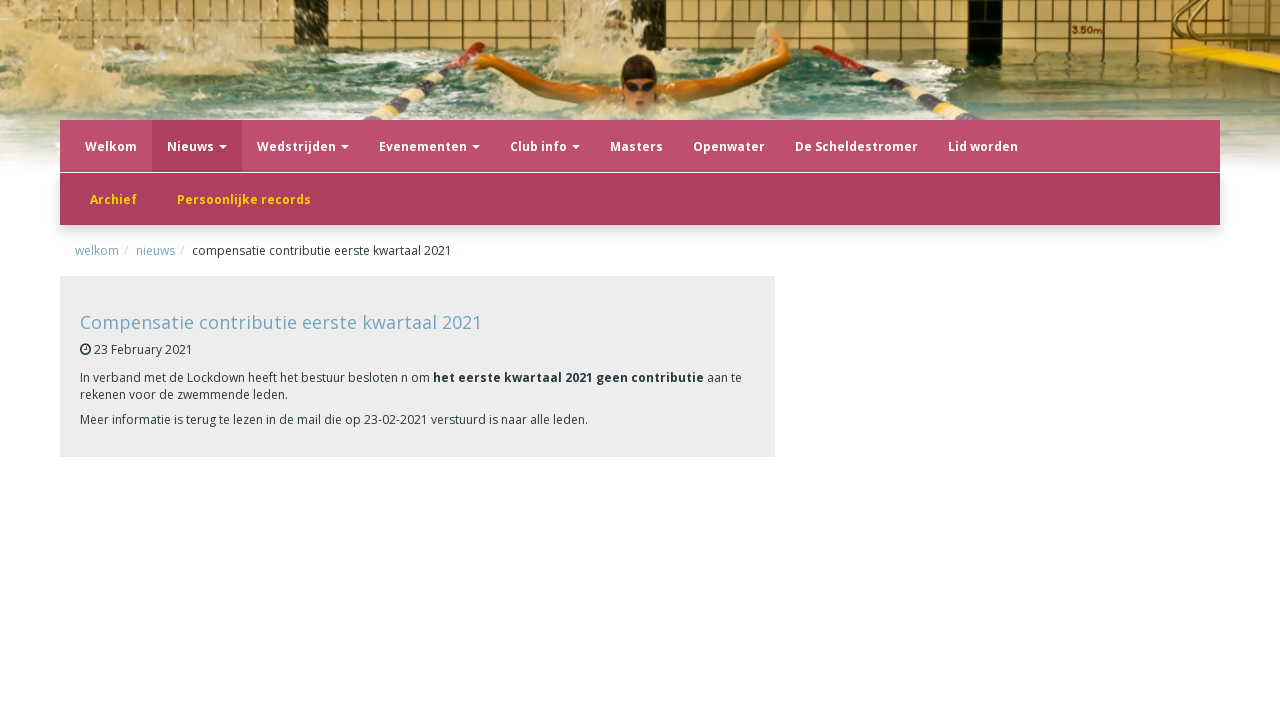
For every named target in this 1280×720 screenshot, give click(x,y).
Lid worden (983, 146)
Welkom (111, 146)
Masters (636, 146)
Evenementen (429, 146)
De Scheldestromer (856, 146)
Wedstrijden (303, 146)
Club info (545, 146)
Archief (113, 199)
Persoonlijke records (244, 199)
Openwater (729, 146)
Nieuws (197, 146)
